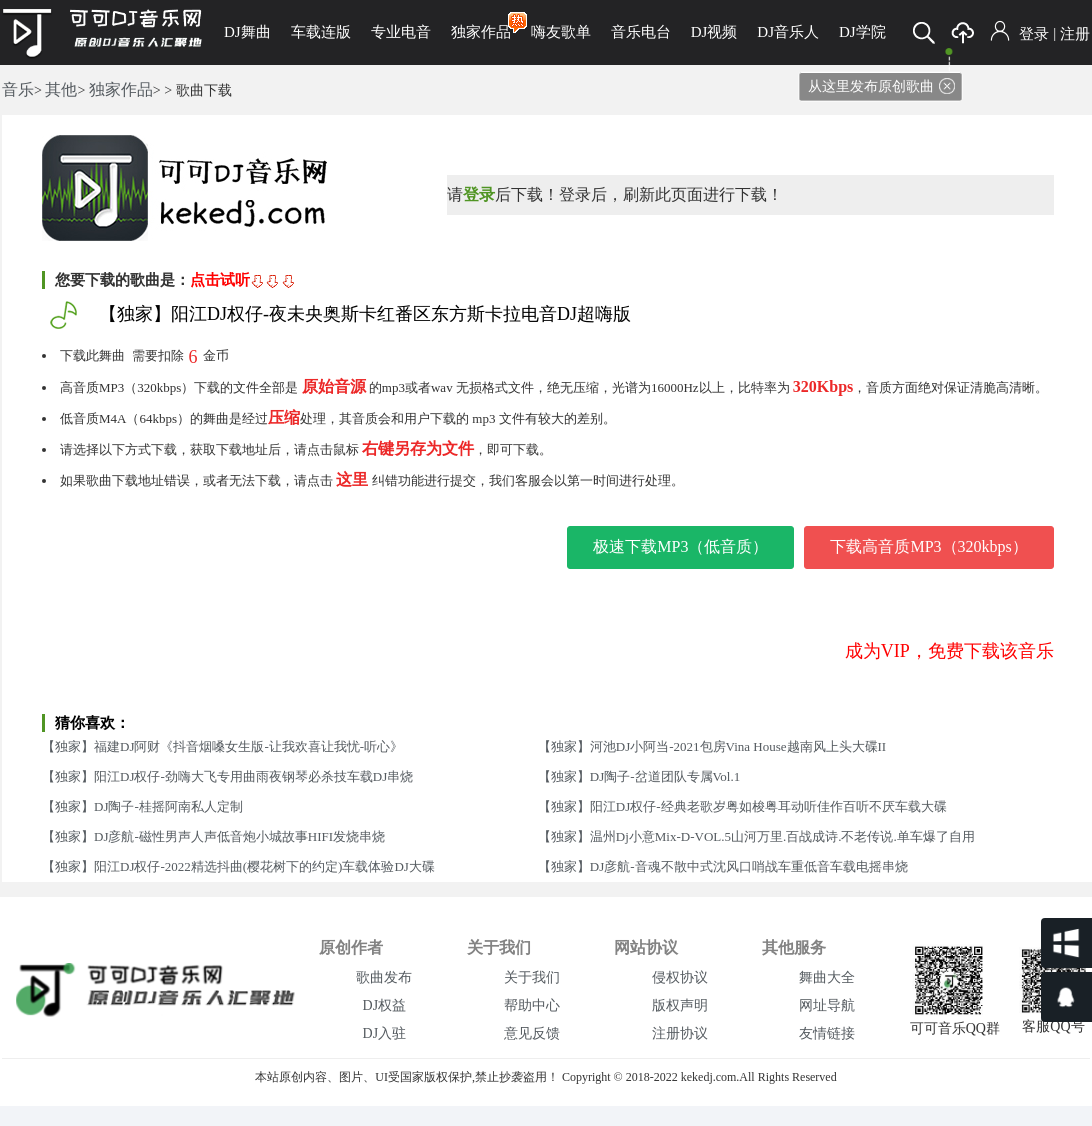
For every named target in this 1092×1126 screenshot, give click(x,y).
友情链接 (827, 1033)
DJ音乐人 (788, 32)
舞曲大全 (827, 977)
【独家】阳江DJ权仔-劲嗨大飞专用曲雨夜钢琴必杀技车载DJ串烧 (227, 776)
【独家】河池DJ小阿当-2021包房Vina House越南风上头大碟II (712, 746)
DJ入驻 (385, 1033)
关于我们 (532, 977)
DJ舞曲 (247, 32)
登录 (1034, 34)
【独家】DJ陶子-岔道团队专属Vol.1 (639, 776)
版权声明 (680, 1005)
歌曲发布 (384, 977)
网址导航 (827, 1005)
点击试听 (242, 280)
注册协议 (680, 1033)
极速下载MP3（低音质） (680, 546)
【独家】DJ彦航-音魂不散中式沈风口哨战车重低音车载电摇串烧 (723, 866)
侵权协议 (680, 977)
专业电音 (401, 32)
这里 (352, 479)
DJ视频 (714, 32)
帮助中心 (532, 1005)
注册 (1075, 34)
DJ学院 (862, 32)
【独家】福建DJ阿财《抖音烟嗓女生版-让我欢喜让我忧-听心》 (222, 746)
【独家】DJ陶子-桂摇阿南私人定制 (142, 806)
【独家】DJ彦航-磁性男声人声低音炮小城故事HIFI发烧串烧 (213, 836)
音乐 (18, 89)
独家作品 (481, 26)
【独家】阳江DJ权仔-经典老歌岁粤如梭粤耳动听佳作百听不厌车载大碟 (742, 806)
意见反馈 (532, 1033)
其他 (61, 89)
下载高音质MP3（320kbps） (928, 546)
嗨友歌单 (561, 32)
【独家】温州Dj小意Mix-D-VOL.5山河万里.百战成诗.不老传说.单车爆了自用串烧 (756, 840)
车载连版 (321, 32)
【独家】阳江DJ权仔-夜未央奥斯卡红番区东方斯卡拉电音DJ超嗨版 (365, 314)
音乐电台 (641, 32)
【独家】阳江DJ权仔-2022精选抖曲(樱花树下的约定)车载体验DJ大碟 (238, 866)
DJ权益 (385, 1005)
